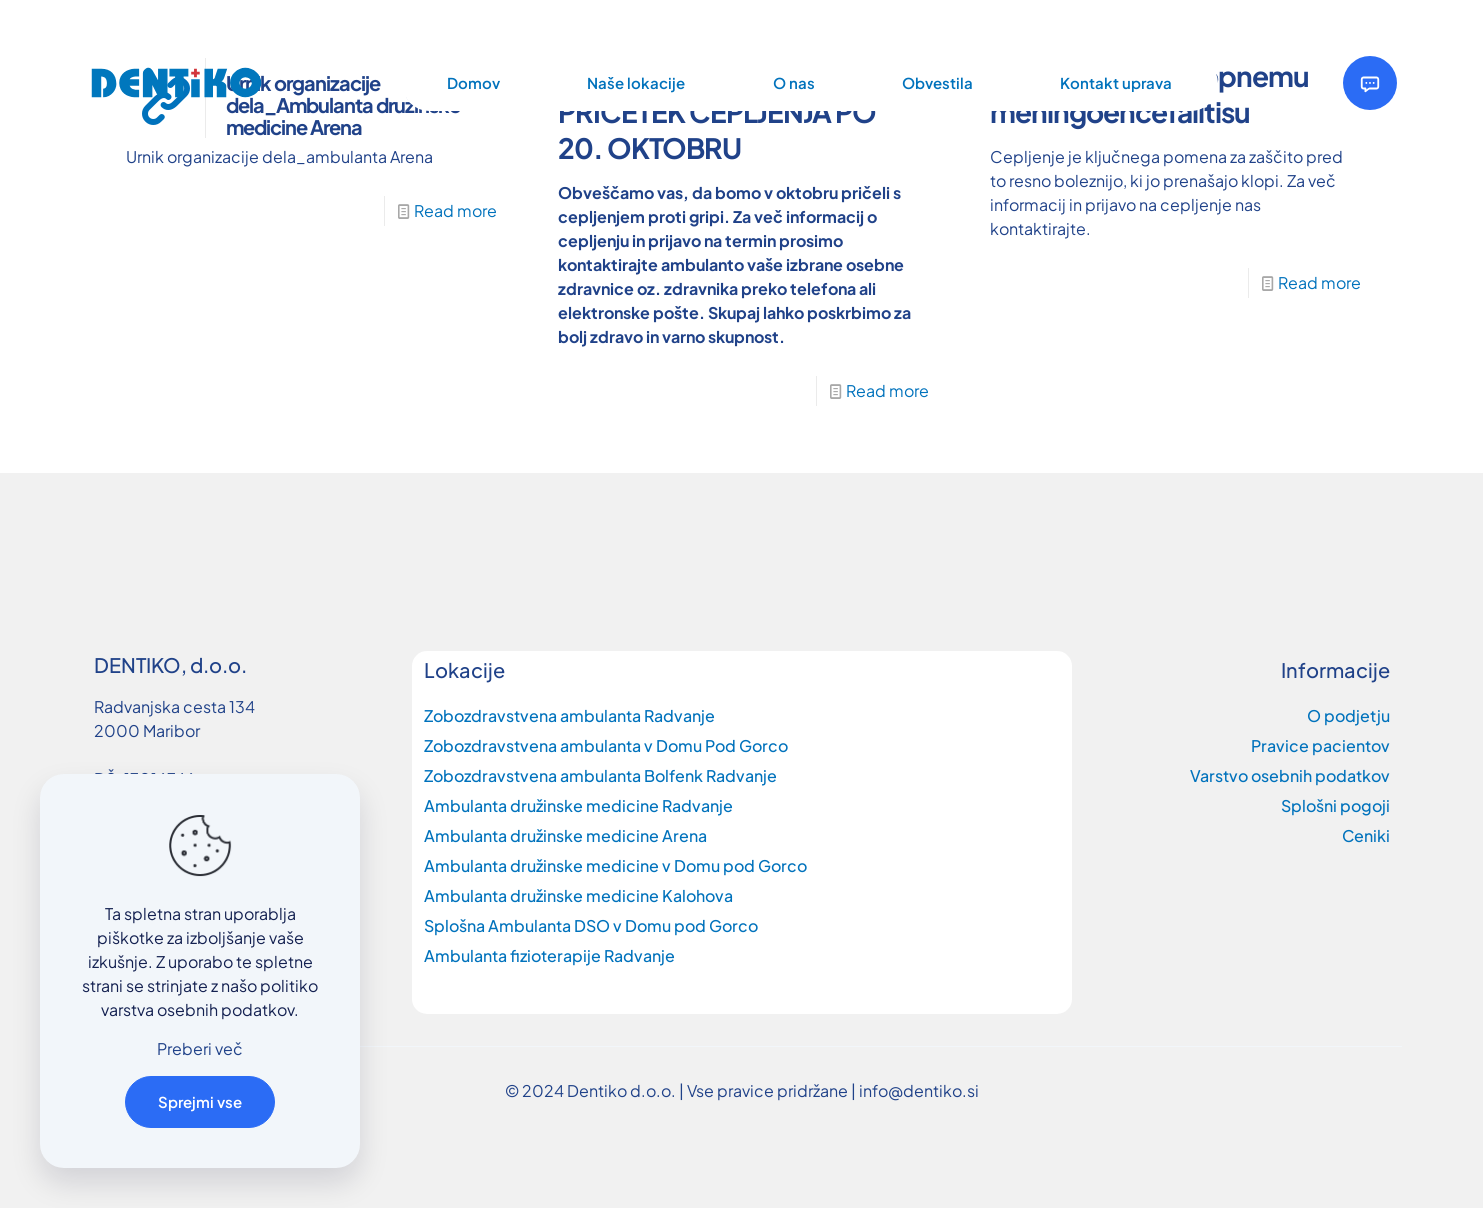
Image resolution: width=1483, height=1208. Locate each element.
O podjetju (1348, 715)
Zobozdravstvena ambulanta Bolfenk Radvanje (600, 775)
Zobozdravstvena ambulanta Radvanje (569, 715)
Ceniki (1366, 835)
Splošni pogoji (1335, 805)
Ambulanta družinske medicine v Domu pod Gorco (615, 865)
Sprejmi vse (200, 1101)
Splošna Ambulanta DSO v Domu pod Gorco (591, 925)
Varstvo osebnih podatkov (1290, 775)
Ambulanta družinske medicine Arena (565, 835)
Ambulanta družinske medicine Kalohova (578, 895)
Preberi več (200, 1048)
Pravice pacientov (1320, 745)
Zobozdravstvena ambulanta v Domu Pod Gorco (606, 745)
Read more (455, 210)
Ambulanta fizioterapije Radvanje (549, 955)
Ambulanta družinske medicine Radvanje (578, 805)
